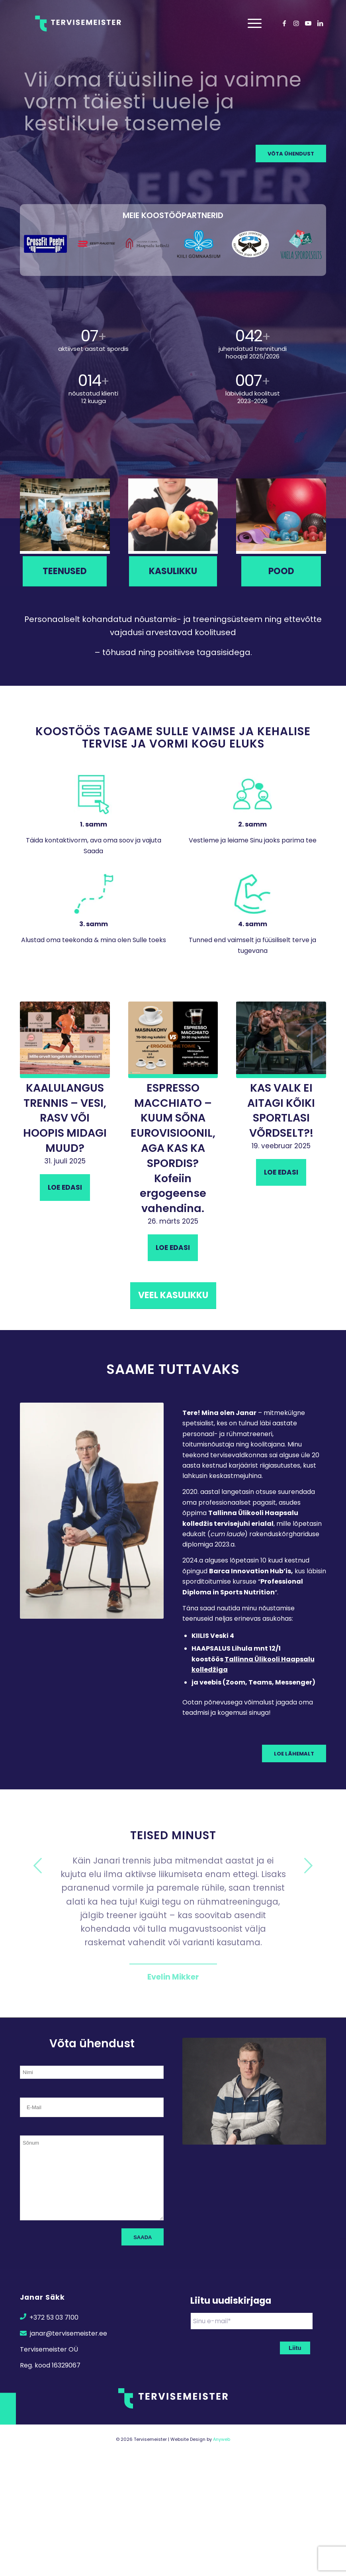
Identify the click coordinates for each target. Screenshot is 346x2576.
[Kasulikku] (173, 571)
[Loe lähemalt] (294, 1753)
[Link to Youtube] (308, 23)
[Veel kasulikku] (173, 1295)
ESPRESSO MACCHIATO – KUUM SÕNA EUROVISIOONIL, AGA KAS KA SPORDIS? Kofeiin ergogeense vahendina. (173, 1148)
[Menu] (253, 23)
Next (308, 1865)
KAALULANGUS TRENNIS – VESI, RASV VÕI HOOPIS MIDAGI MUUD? (65, 1117)
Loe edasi (65, 1187)
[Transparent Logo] (78, 23)
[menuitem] (253, 23)
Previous (38, 1865)
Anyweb (221, 2439)
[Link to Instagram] (296, 23)
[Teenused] (65, 571)
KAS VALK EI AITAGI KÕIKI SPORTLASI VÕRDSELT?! (281, 1110)
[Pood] (281, 571)
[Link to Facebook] (284, 23)
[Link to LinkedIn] (320, 23)
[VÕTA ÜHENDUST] (291, 153)
